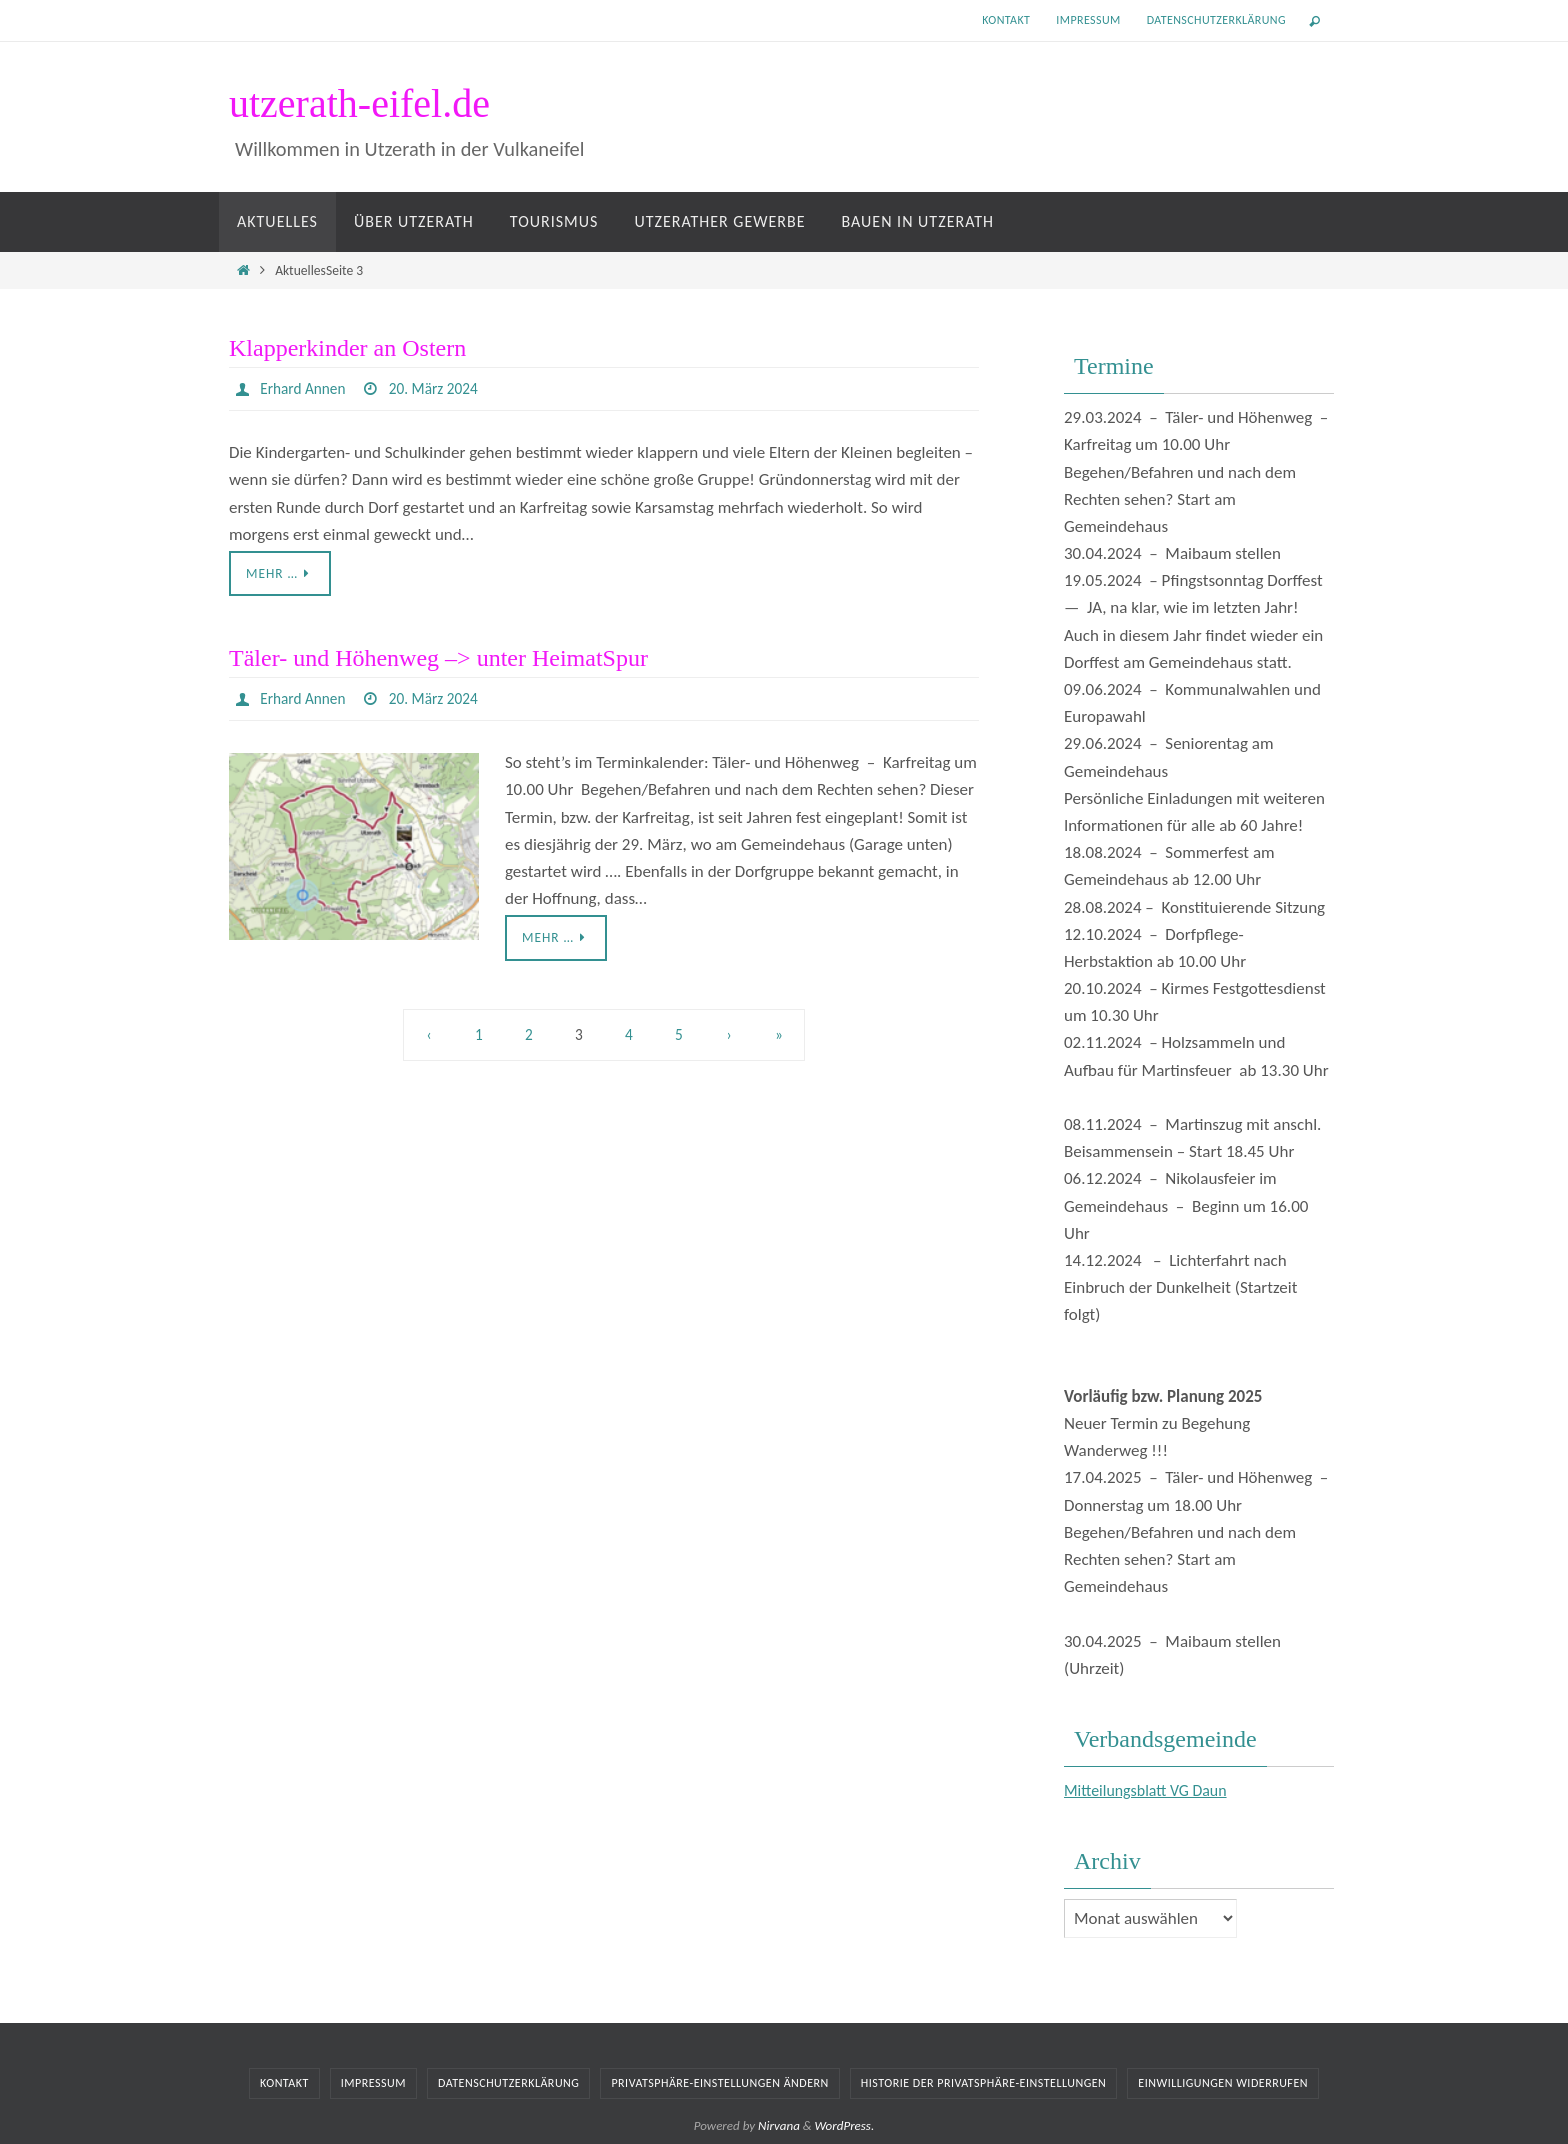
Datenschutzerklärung (1216, 20)
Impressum (1088, 20)
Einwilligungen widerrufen (1223, 2083)
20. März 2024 (439, 388)
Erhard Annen (304, 388)
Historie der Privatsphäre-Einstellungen (984, 2083)
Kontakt (1006, 20)
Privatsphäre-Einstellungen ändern (719, 2083)
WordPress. (845, 2125)
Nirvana (779, 2125)
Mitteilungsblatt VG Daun (1151, 1790)
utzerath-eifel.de (359, 103)
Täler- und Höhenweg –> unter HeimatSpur (438, 659)
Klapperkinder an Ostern (347, 348)
